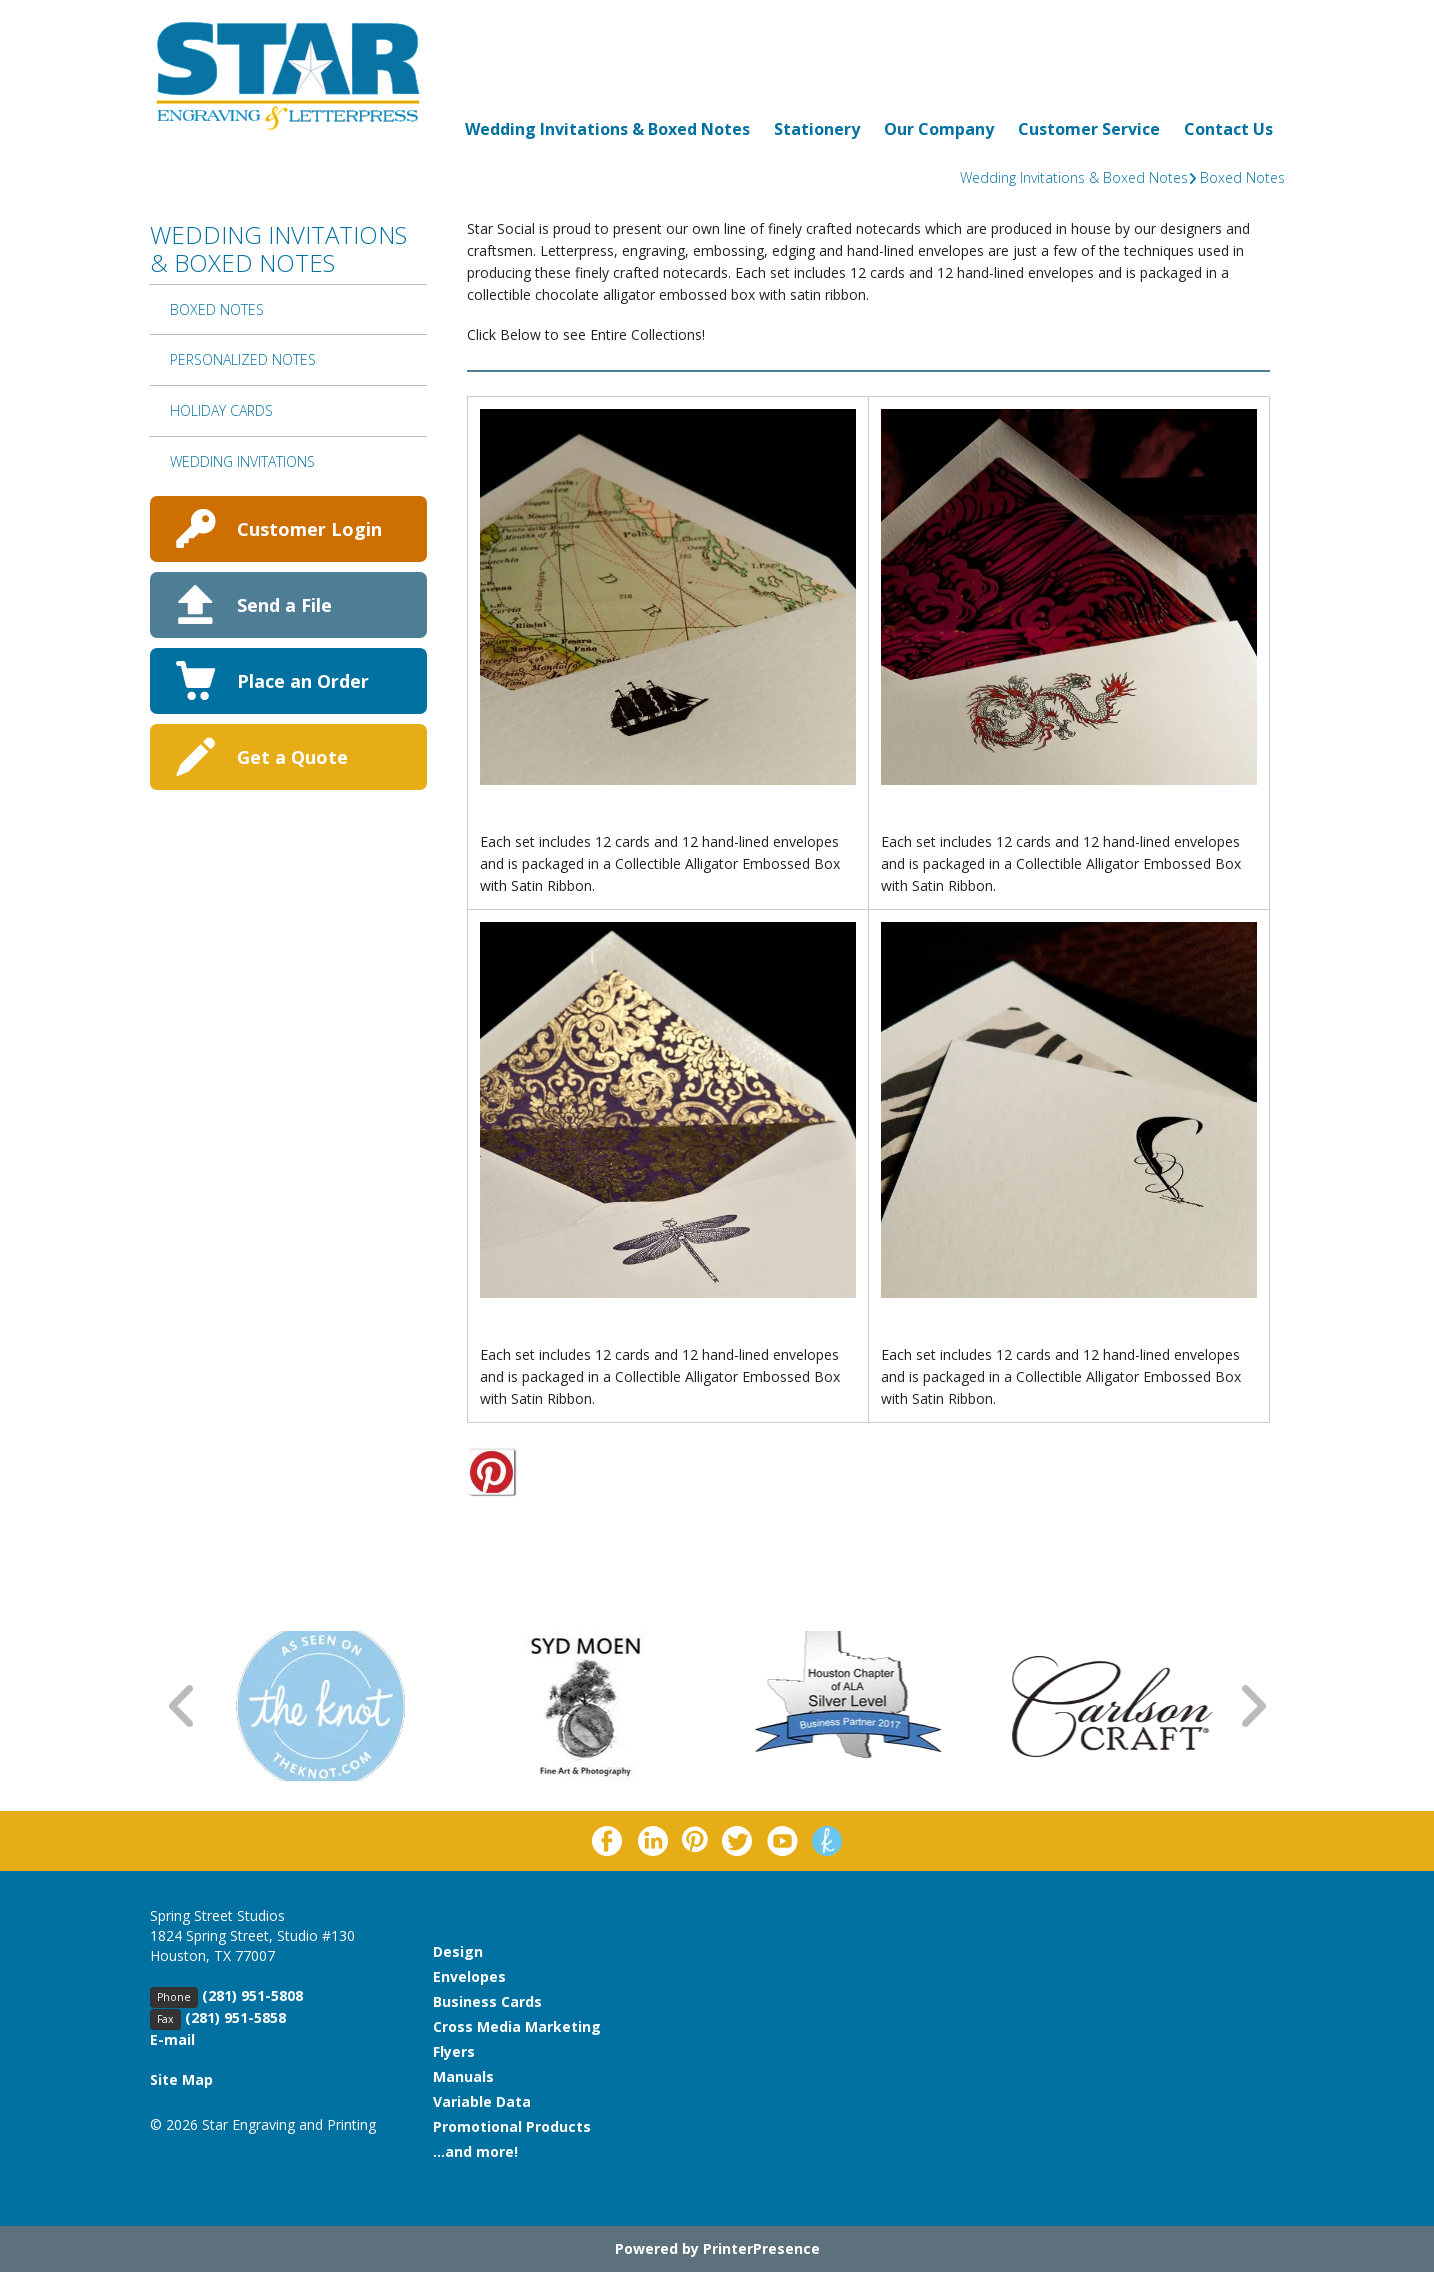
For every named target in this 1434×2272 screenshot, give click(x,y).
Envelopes (469, 1976)
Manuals (463, 2076)
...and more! (475, 2151)
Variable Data (482, 2101)
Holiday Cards (221, 410)
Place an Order (303, 681)
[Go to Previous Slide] (183, 1706)
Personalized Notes (243, 359)
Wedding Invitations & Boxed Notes (607, 129)
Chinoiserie (926, 820)
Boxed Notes (1242, 177)
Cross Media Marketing (517, 2026)
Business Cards (487, 2001)
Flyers (454, 2051)
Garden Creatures (552, 1333)
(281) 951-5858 (235, 2017)
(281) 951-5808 (252, 1995)
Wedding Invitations (242, 461)
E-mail (172, 2039)
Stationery (817, 129)
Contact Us (1228, 129)
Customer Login (309, 529)
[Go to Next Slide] (1252, 1706)
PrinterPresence (761, 2248)
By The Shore (532, 820)
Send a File (284, 605)
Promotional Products (512, 2126)
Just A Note (926, 1333)
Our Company (939, 129)
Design (458, 1951)
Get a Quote (292, 757)
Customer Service (1089, 129)
